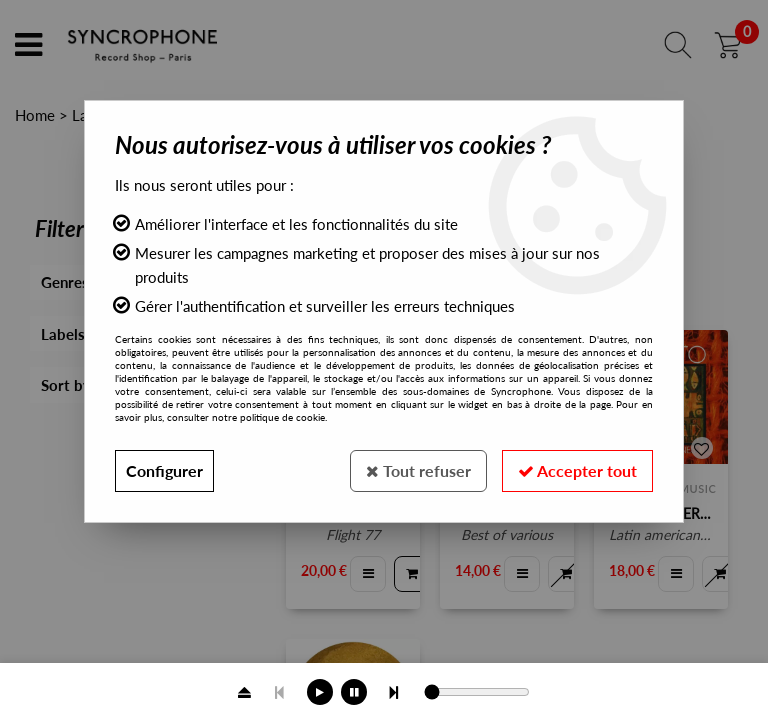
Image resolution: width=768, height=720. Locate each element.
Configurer (164, 470)
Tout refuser (418, 470)
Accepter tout (577, 470)
